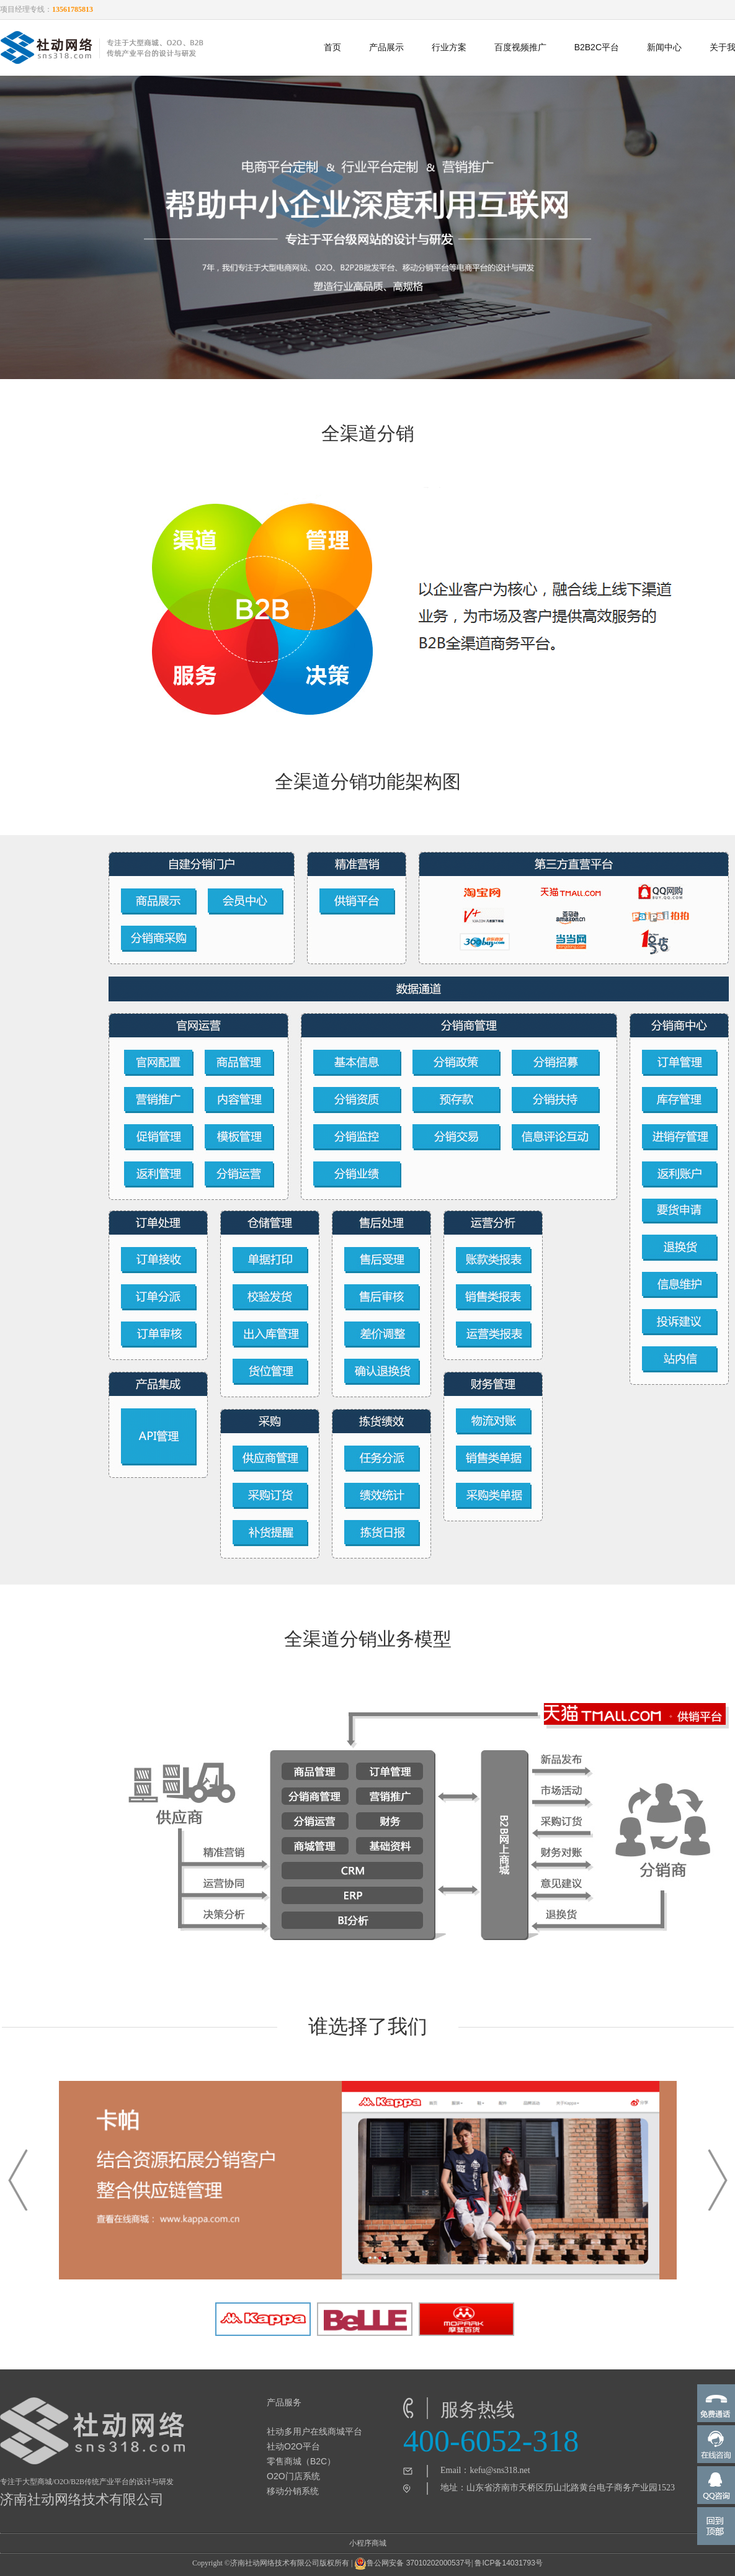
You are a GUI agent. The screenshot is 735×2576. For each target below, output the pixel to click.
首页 (332, 47)
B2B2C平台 (596, 47)
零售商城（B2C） (301, 2461)
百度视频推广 (520, 47)
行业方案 (449, 47)
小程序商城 (367, 2543)
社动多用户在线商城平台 (314, 2431)
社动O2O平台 (293, 2446)
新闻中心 (664, 47)
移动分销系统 (293, 2491)
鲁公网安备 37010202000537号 (412, 2563)
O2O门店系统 (293, 2476)
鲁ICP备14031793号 (508, 2563)
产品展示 (386, 47)
